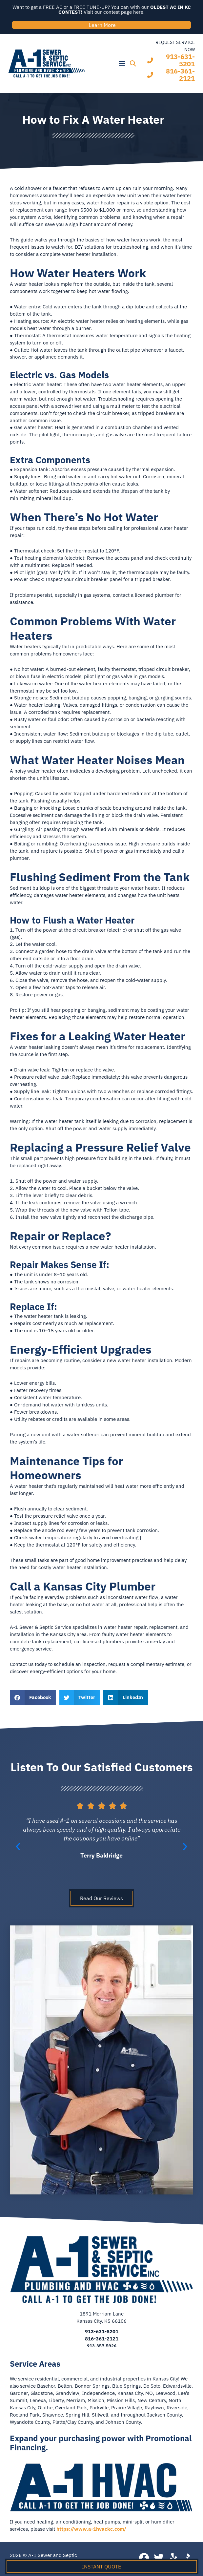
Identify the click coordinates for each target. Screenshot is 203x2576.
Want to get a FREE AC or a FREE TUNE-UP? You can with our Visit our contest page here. (101, 9)
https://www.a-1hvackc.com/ (91, 2529)
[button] (107, 63)
